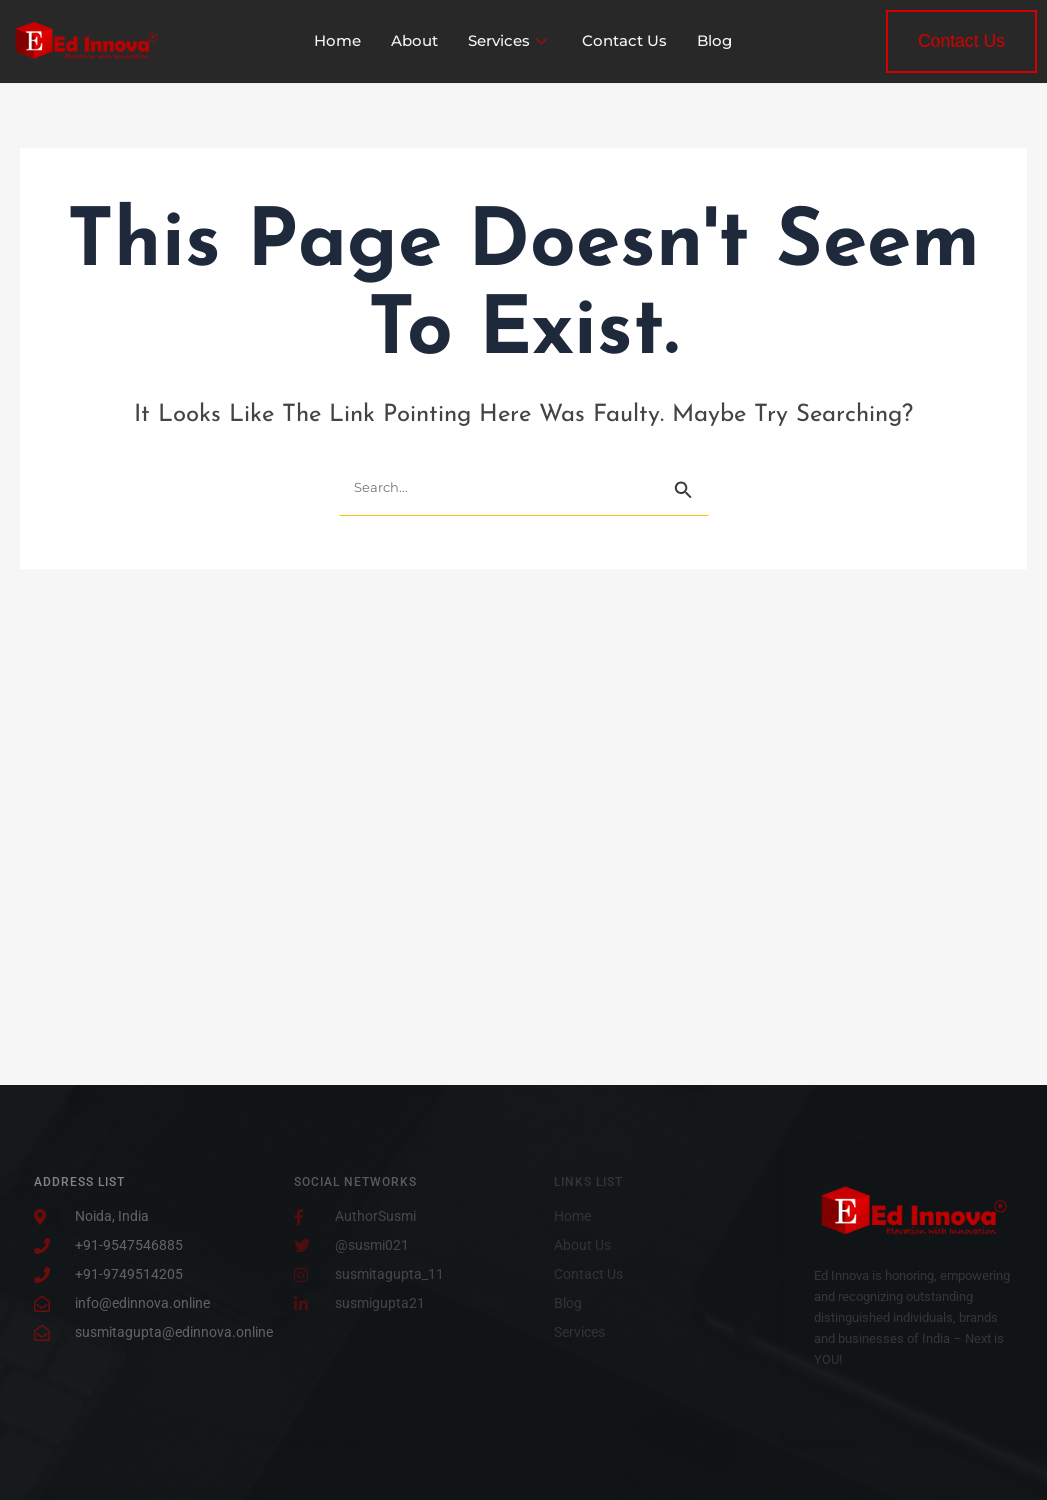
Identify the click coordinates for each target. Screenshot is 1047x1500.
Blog (714, 40)
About (414, 40)
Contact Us (624, 40)
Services (510, 40)
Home (337, 40)
